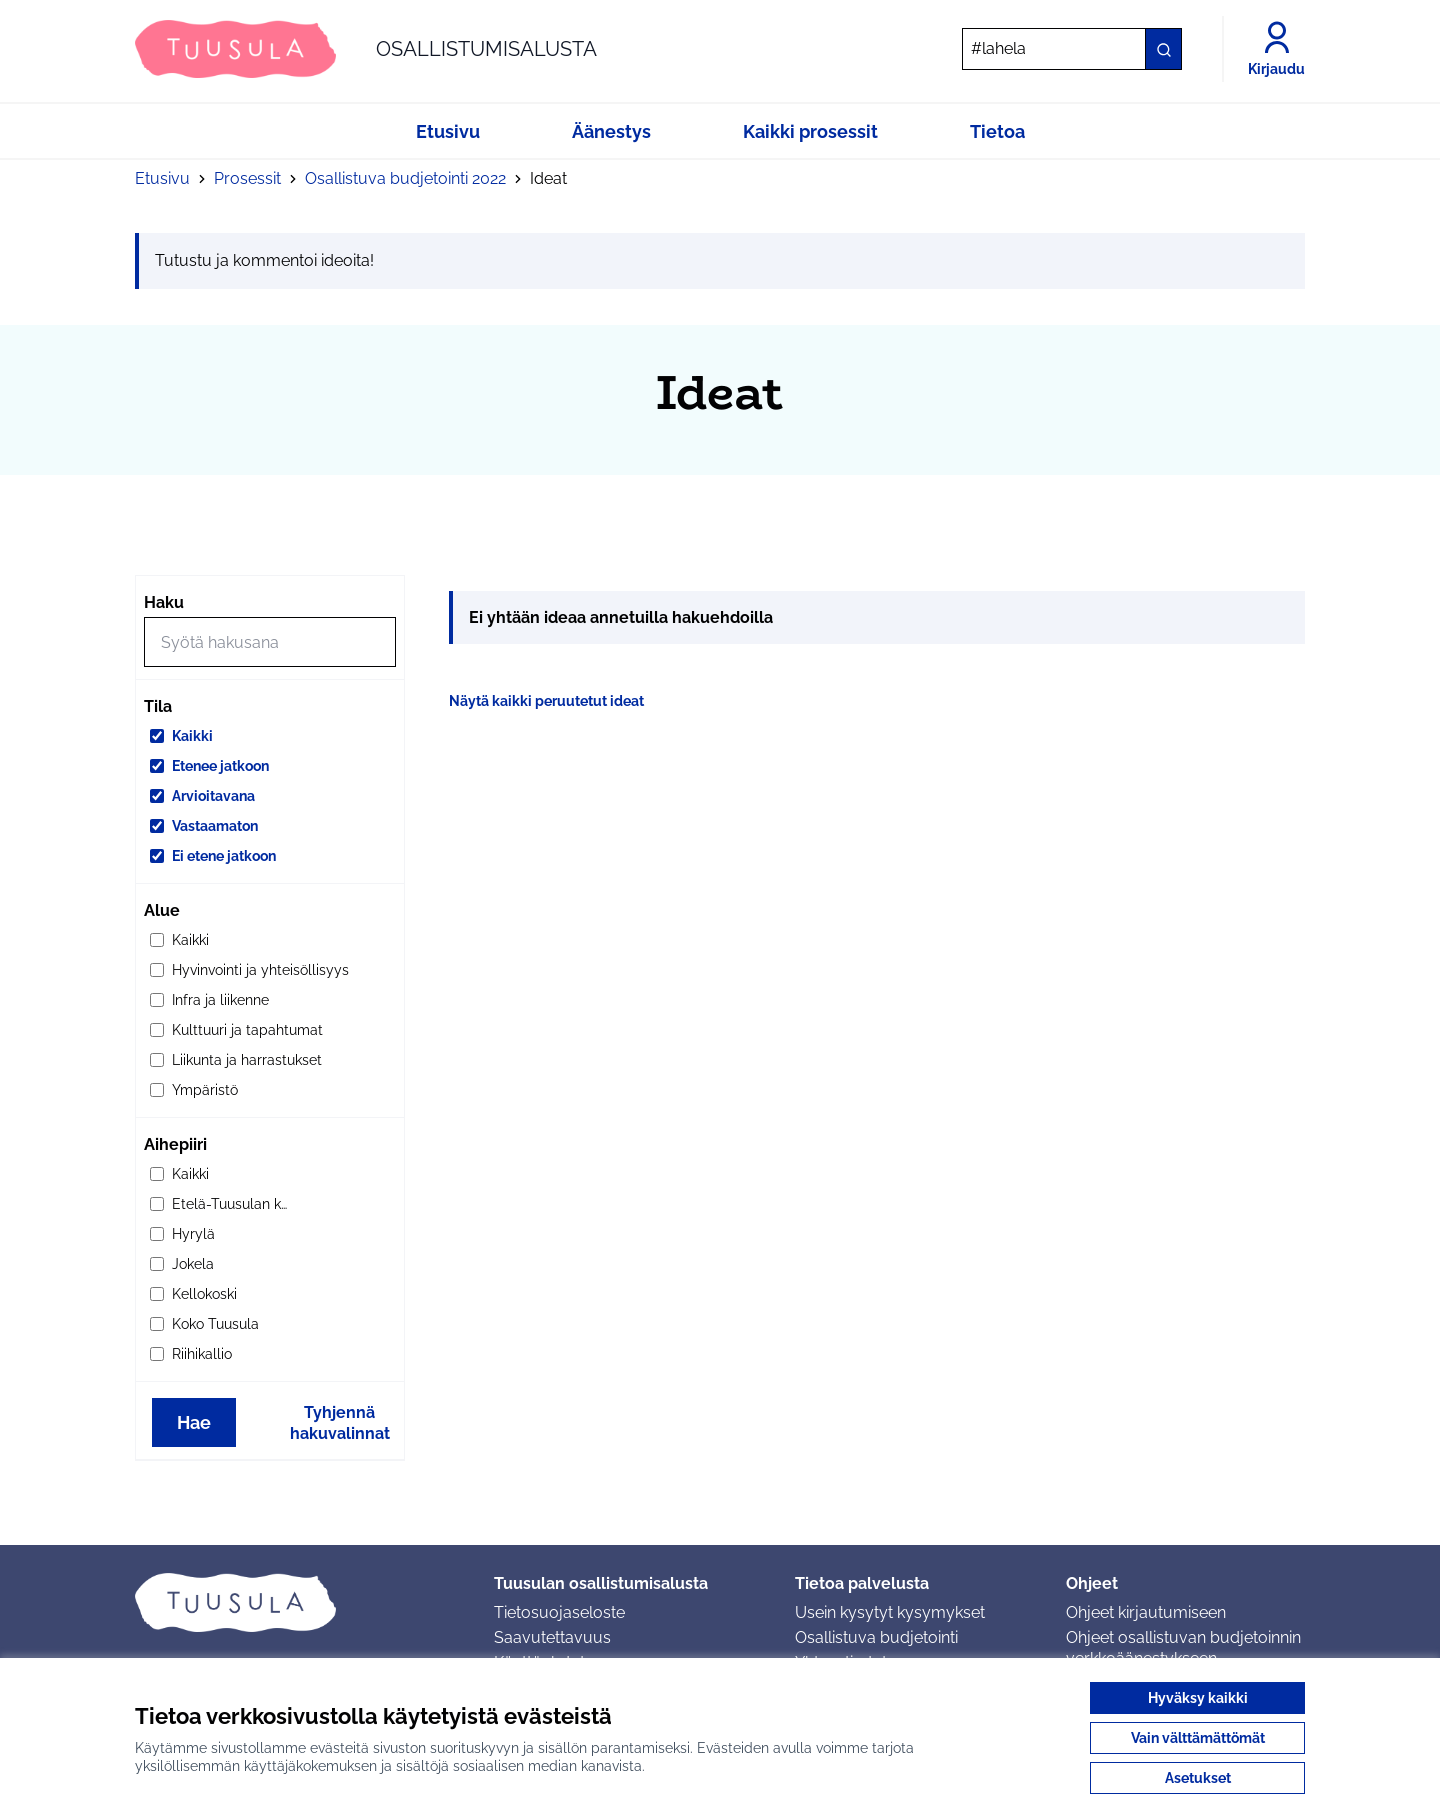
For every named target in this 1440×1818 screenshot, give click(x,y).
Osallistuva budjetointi (876, 1637)
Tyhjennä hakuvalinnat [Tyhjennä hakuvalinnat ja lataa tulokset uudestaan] (340, 1423)
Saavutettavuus (552, 1637)
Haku (164, 602)
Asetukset (1198, 1778)
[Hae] (1072, 49)
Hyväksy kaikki (1198, 1698)
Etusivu (162, 178)
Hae (194, 1422)
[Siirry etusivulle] (366, 49)
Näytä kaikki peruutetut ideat (546, 701)
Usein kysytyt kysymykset (890, 1612)
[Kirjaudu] (1276, 49)
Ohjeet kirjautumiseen (1146, 1612)
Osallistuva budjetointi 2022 (405, 178)
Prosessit (247, 178)
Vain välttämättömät (1198, 1738)
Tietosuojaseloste (559, 1612)
